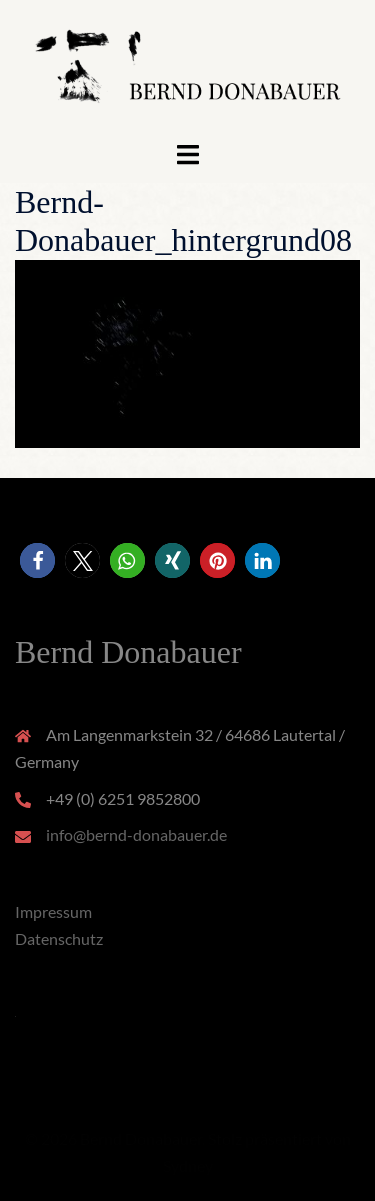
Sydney (188, 1165)
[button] (37, 560)
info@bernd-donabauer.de (136, 834)
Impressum (53, 911)
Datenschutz (59, 938)
